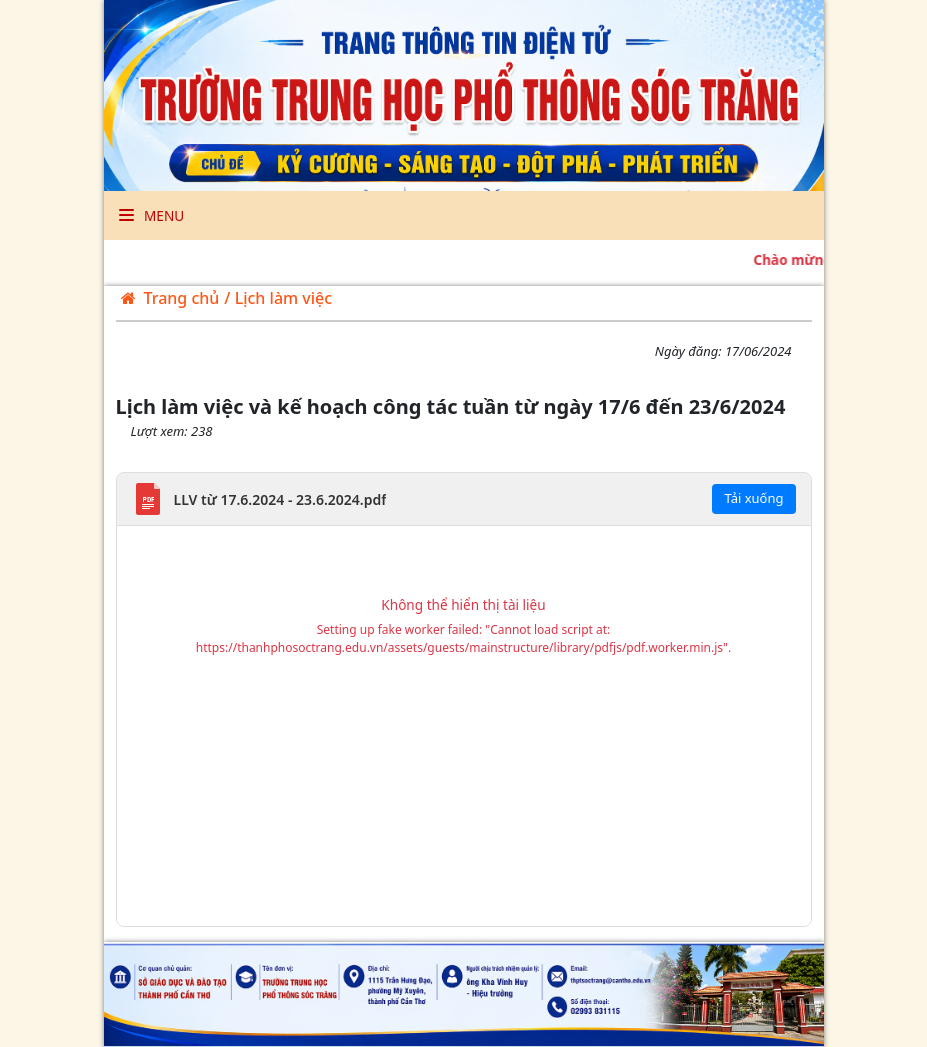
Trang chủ (170, 298)
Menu (152, 215)
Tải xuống (753, 498)
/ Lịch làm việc (278, 298)
